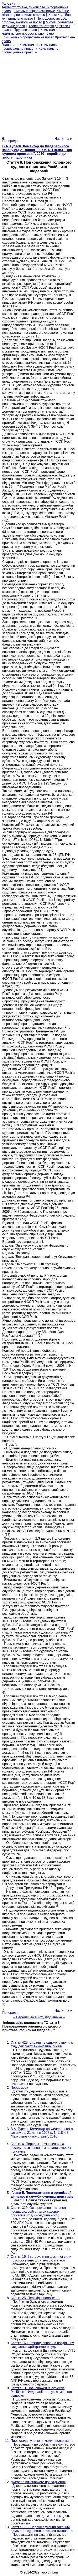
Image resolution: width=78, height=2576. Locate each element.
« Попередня (10, 139)
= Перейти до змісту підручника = (39, 2017)
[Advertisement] (39, 93)
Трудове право (25, 30)
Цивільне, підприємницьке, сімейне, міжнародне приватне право (36, 12)
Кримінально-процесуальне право (28, 37)
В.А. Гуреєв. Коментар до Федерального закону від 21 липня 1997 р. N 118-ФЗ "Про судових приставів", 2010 (42, 2132)
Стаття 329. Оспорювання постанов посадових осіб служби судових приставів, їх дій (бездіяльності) (38, 2211)
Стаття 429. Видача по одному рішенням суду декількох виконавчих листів (42, 2044)
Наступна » (63, 138)
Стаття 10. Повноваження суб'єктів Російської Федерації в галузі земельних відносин (42, 2391)
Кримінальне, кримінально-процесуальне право (31, 31)
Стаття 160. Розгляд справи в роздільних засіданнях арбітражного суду (42, 2345)
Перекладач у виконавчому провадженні (42, 2440)
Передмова (19, 2087)
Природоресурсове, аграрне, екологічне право (34, 20)
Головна (8, 45)
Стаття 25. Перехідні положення (35, 2298)
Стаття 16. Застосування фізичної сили (41, 2256)
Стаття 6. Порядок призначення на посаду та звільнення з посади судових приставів (41, 2147)
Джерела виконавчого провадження (38, 2482)
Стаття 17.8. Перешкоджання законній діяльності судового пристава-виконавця (42, 2529)
